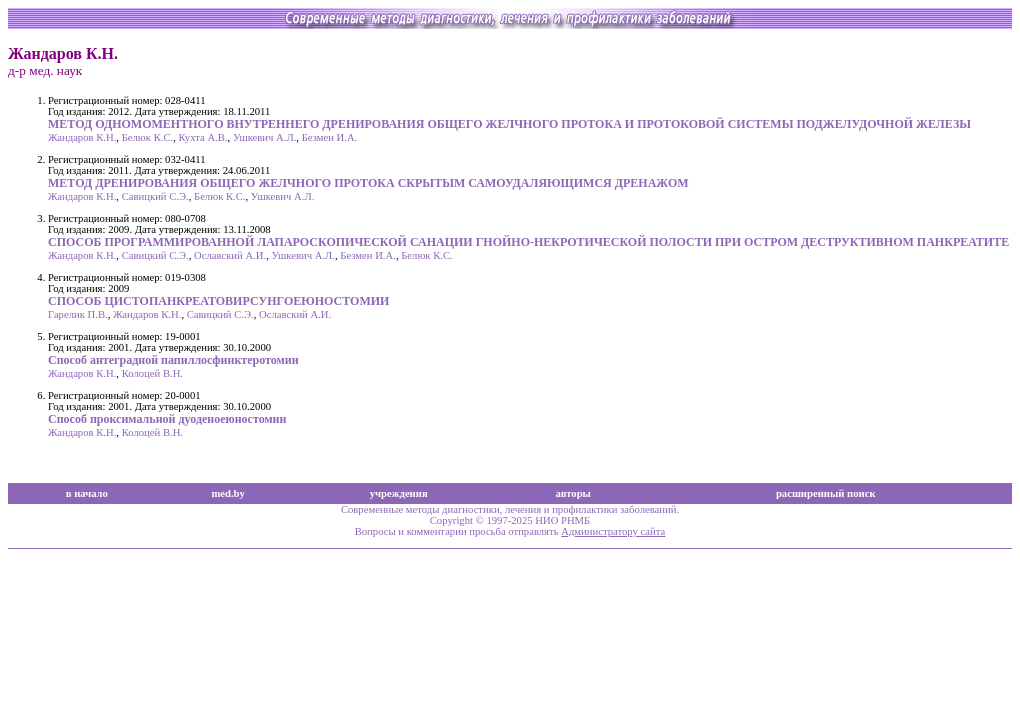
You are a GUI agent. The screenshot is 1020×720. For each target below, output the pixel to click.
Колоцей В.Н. (152, 373)
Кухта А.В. (203, 137)
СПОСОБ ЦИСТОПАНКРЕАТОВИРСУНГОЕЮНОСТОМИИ (218, 301)
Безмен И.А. (330, 137)
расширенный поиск (826, 493)
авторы (573, 493)
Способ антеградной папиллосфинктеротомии (173, 360)
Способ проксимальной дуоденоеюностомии (167, 419)
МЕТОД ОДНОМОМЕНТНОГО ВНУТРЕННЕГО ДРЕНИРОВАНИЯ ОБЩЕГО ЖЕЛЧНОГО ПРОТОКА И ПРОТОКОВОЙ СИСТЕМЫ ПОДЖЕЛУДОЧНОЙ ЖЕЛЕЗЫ (509, 124)
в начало (87, 493)
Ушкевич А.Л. (264, 137)
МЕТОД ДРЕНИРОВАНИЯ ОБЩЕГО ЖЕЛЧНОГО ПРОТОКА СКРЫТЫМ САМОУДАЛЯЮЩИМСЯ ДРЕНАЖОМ (368, 183)
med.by (227, 493)
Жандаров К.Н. (82, 137)
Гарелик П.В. (78, 314)
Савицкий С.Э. (155, 196)
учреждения (399, 493)
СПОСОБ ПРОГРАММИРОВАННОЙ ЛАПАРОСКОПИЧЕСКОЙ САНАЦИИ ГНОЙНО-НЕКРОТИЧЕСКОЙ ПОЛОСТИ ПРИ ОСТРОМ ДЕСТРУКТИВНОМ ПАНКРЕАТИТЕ (528, 242)
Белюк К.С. (148, 137)
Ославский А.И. (230, 255)
